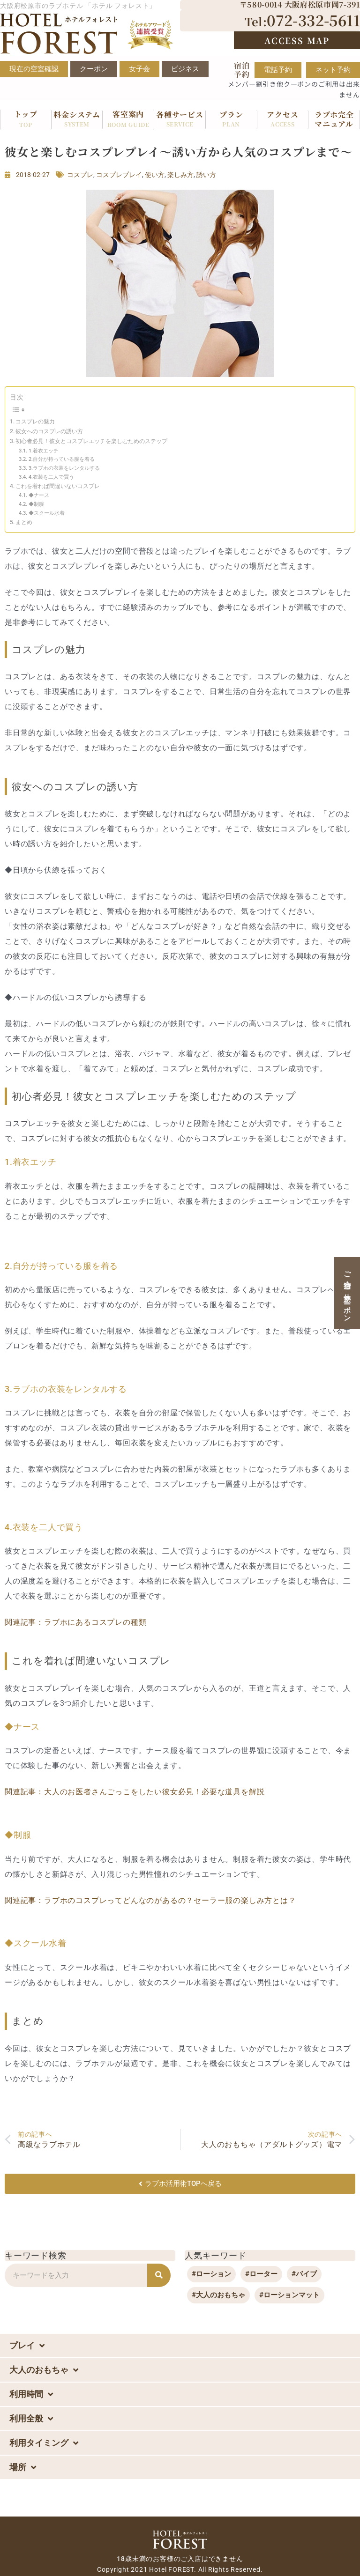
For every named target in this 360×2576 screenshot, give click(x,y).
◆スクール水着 (47, 513)
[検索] (159, 2275)
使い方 (155, 174)
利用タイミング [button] (43, 2443)
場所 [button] (22, 2467)
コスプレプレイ (119, 174)
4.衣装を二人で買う (51, 477)
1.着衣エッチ (44, 451)
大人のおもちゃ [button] (43, 2370)
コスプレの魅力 (35, 421)
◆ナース (39, 495)
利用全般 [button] (31, 2419)
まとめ (23, 522)
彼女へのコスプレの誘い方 (49, 431)
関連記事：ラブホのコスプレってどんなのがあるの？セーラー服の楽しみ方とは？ (150, 1900)
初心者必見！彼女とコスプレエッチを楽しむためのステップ (91, 441)
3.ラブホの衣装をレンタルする (64, 468)
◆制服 (36, 504)
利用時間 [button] (31, 2394)
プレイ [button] (27, 2345)
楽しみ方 (180, 174)
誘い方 (206, 174)
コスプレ (80, 174)
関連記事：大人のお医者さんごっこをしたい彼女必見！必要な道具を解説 (134, 1791)
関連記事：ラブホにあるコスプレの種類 (75, 1622)
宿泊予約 (242, 70)
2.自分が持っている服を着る (62, 459)
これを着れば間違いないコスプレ (57, 486)
